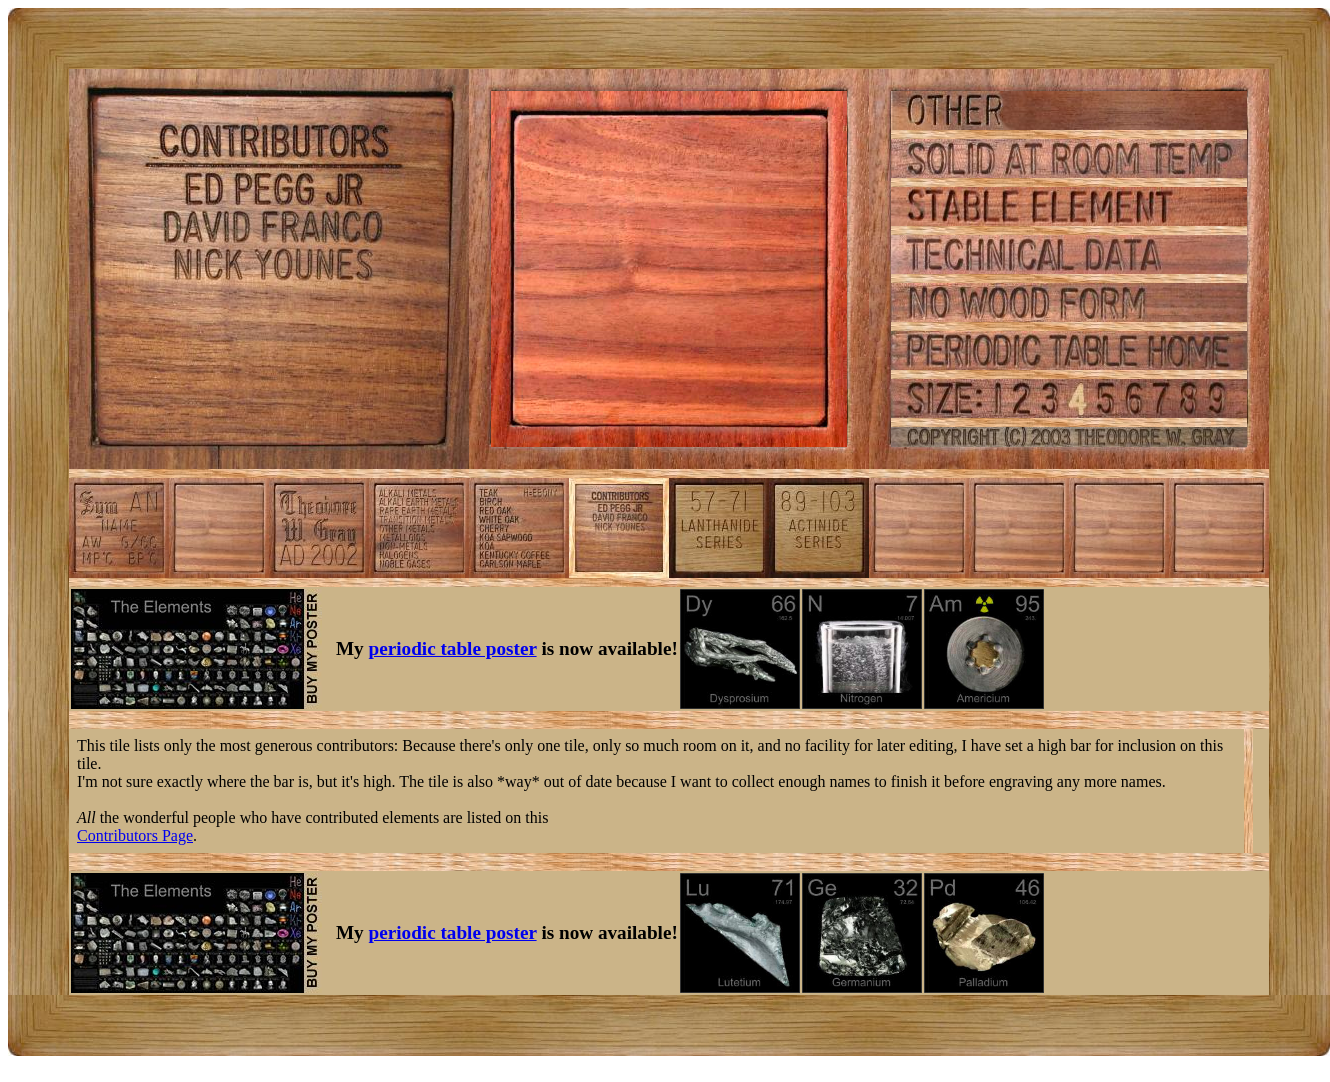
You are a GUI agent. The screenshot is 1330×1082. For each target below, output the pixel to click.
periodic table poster (453, 648)
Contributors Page (135, 835)
